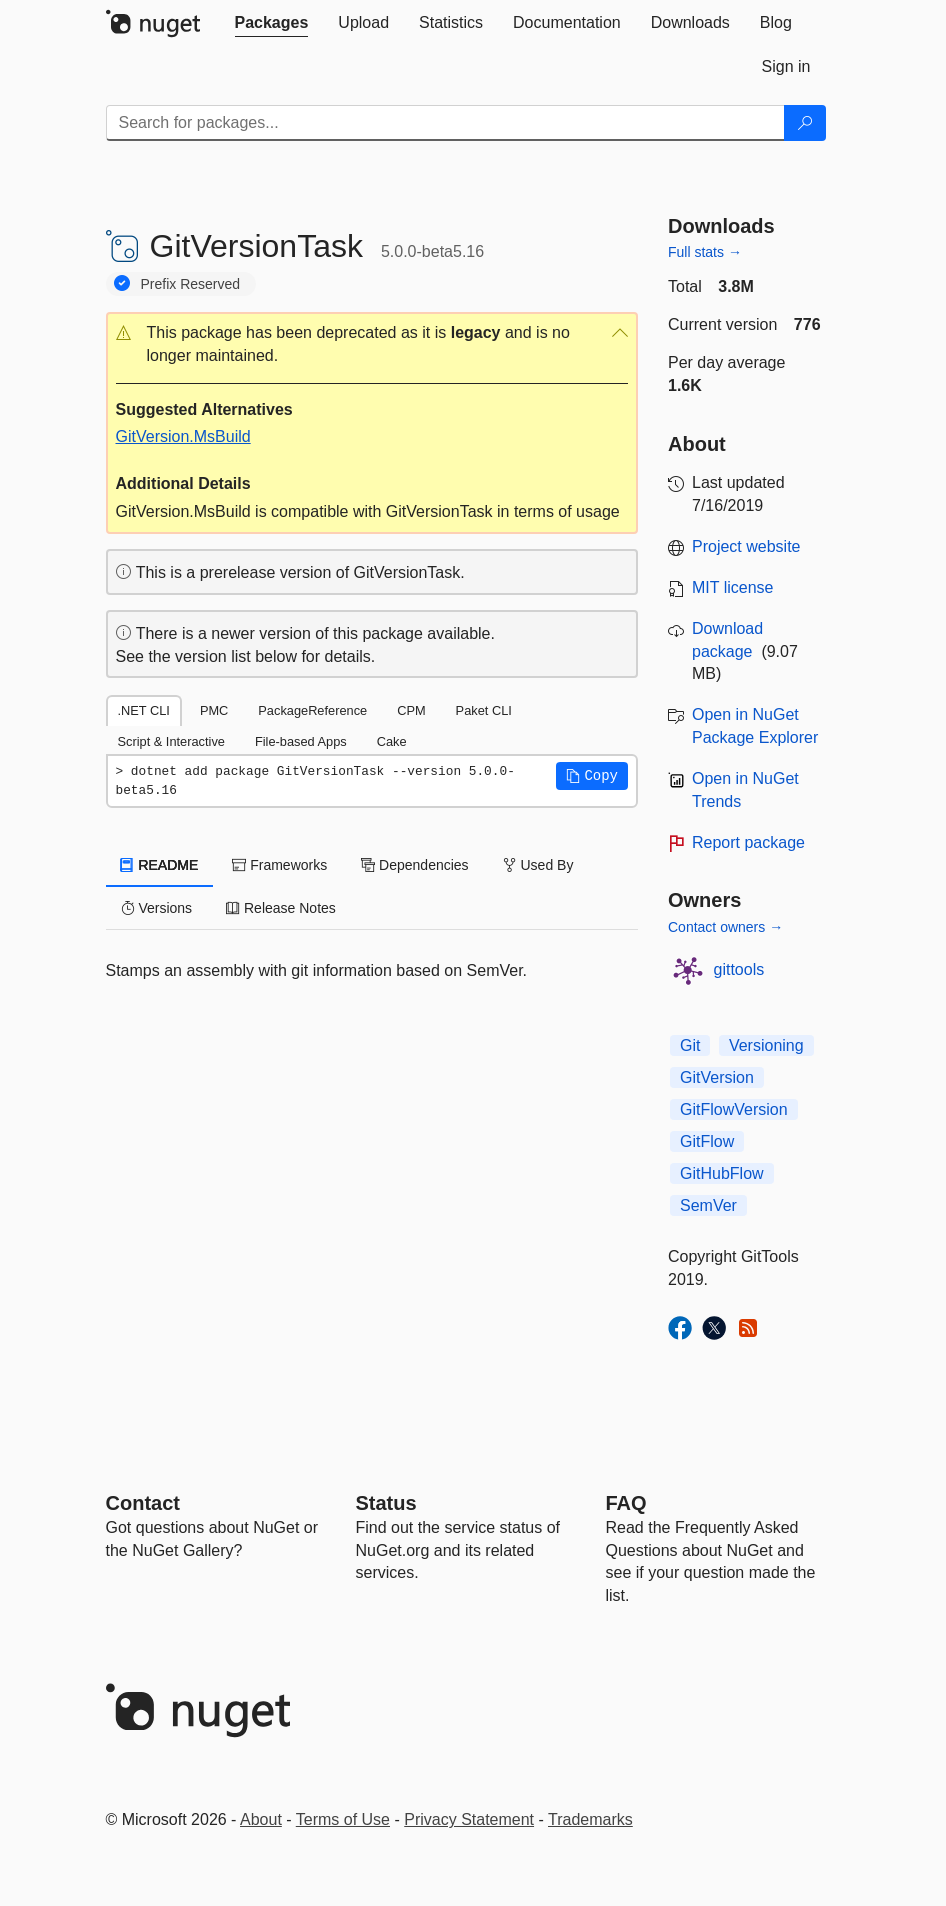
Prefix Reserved (191, 284)
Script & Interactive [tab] (171, 741)
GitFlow (707, 1141)
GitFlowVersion (734, 1109)
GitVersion (717, 1077)
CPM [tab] (411, 710)
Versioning (766, 1045)
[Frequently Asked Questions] (626, 1503)
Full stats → (705, 252)
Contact (143, 1503)
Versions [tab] (157, 908)
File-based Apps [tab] (301, 741)
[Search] (805, 123)
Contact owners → (725, 927)
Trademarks (590, 1819)
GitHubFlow (722, 1173)
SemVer (708, 1205)
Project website (746, 546)
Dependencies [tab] (414, 865)
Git (690, 1045)
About (261, 1819)
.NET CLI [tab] (144, 710)
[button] (372, 345)
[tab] (272, 23)
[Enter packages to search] (445, 123)
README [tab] (160, 865)
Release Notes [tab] (281, 908)
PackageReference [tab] (312, 710)
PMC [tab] (214, 710)
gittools (739, 969)
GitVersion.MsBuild (183, 436)
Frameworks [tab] (279, 865)
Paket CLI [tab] (484, 710)
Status (386, 1503)
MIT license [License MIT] (733, 587)
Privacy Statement (469, 1819)
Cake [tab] (392, 741)
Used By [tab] (538, 865)
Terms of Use (343, 1819)
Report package (748, 842)
